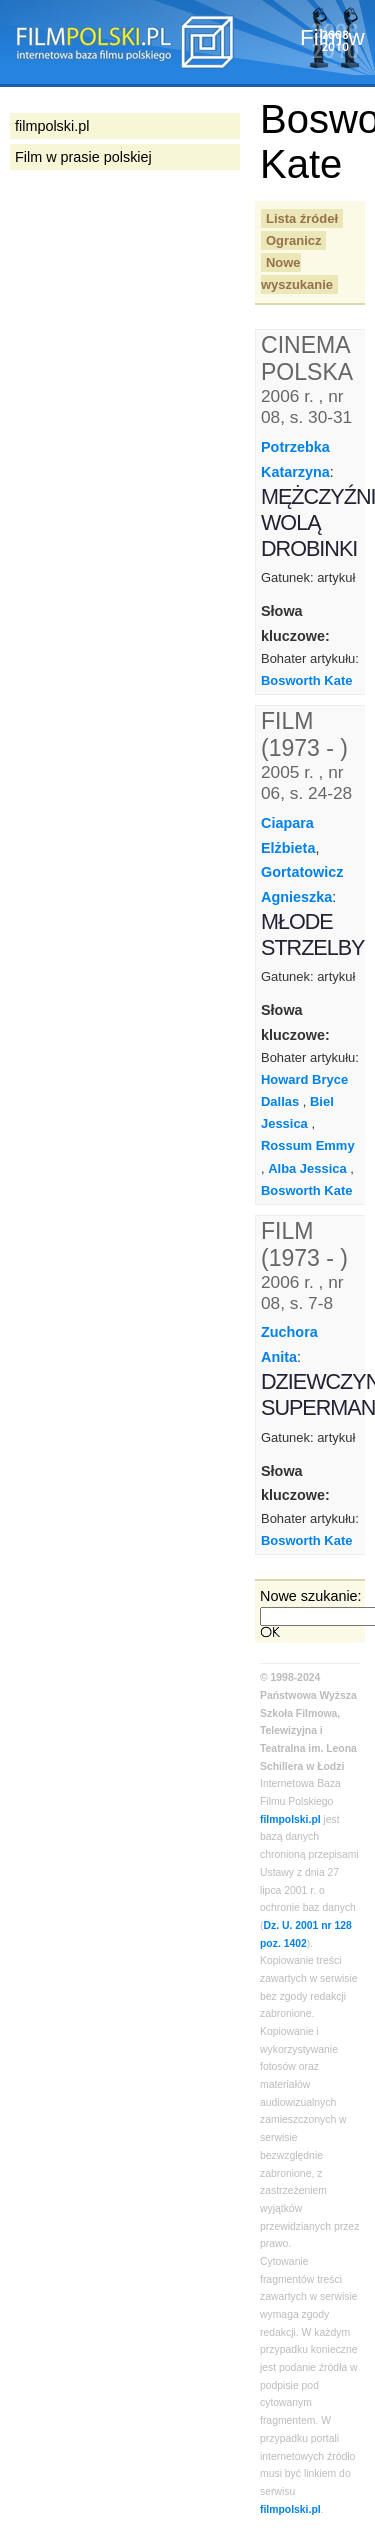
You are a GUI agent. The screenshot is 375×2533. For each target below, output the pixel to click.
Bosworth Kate (306, 680)
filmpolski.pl (290, 1819)
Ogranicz (293, 240)
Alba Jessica (307, 1168)
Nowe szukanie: (311, 1596)
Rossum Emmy (308, 1145)
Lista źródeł (302, 218)
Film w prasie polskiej (83, 157)
